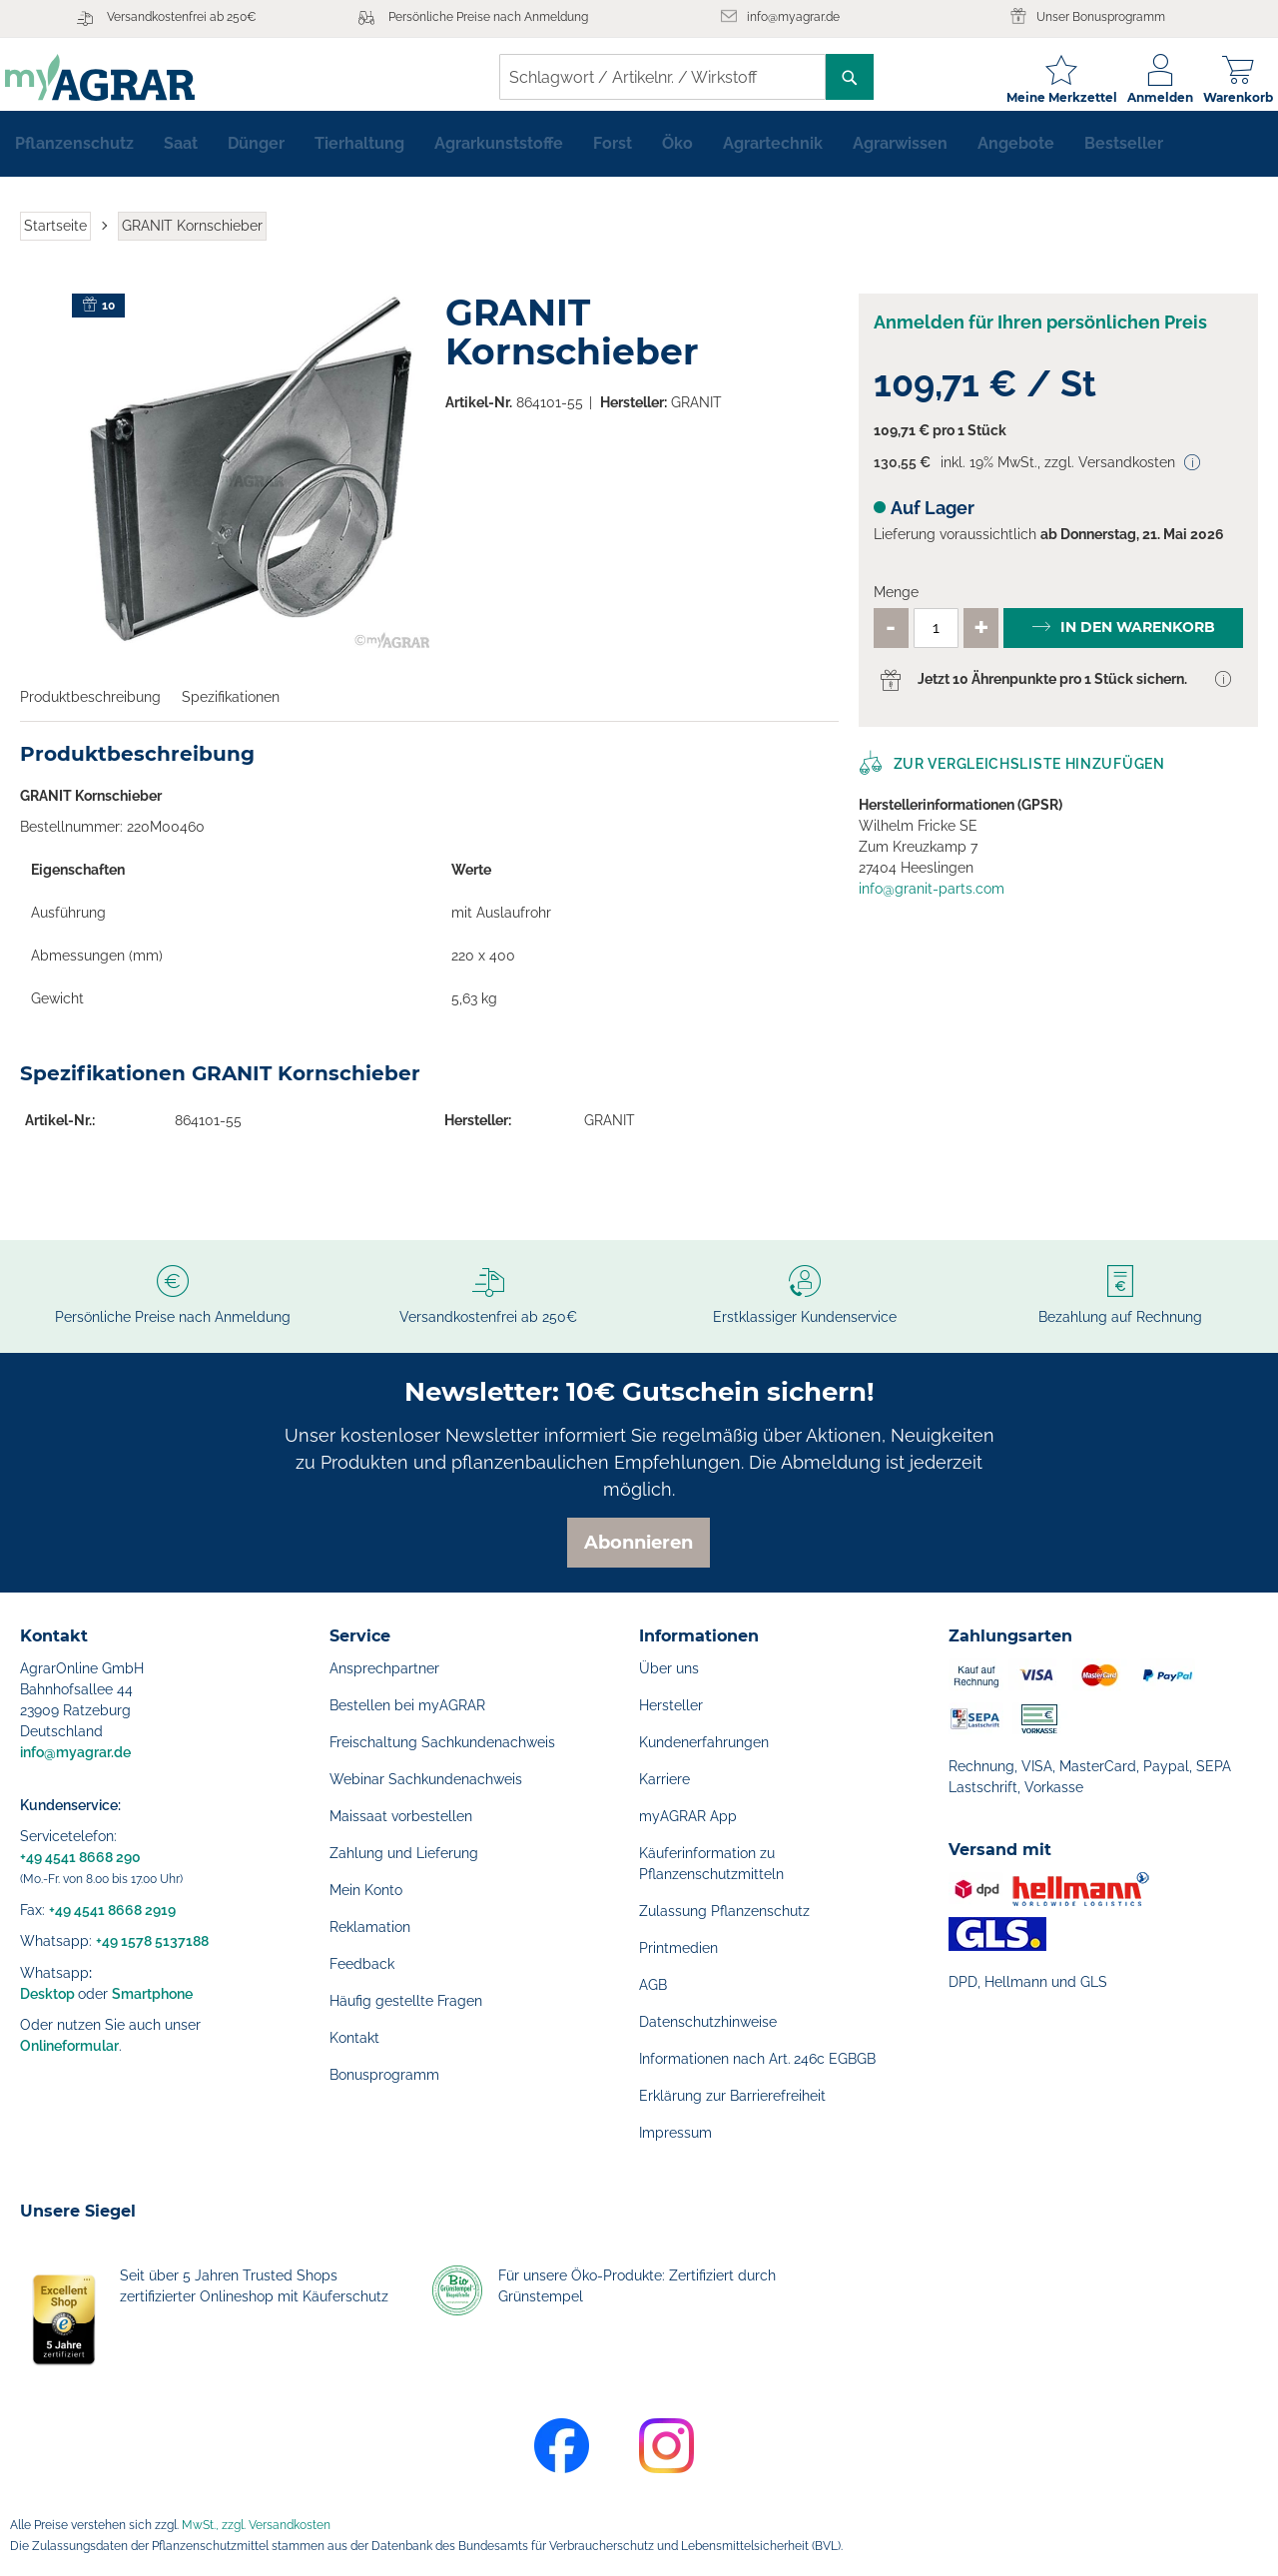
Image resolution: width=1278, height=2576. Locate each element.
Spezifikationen (231, 709)
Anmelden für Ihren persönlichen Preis (1040, 333)
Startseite (55, 238)
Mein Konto (365, 1890)
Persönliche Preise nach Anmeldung (488, 17)
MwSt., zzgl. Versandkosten (256, 2525)
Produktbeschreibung (90, 709)
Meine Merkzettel (1046, 97)
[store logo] (115, 77)
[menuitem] (74, 156)
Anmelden (1145, 97)
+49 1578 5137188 (152, 1941)
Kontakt (354, 2038)
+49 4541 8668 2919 (112, 1910)
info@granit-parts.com (931, 901)
